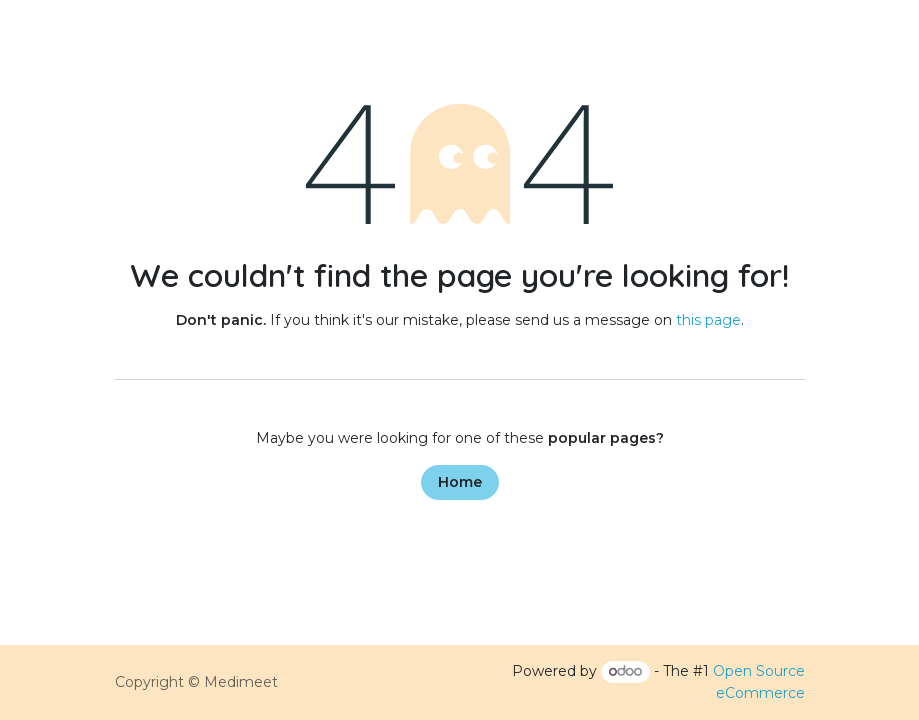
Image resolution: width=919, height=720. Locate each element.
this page (708, 320)
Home (460, 482)
